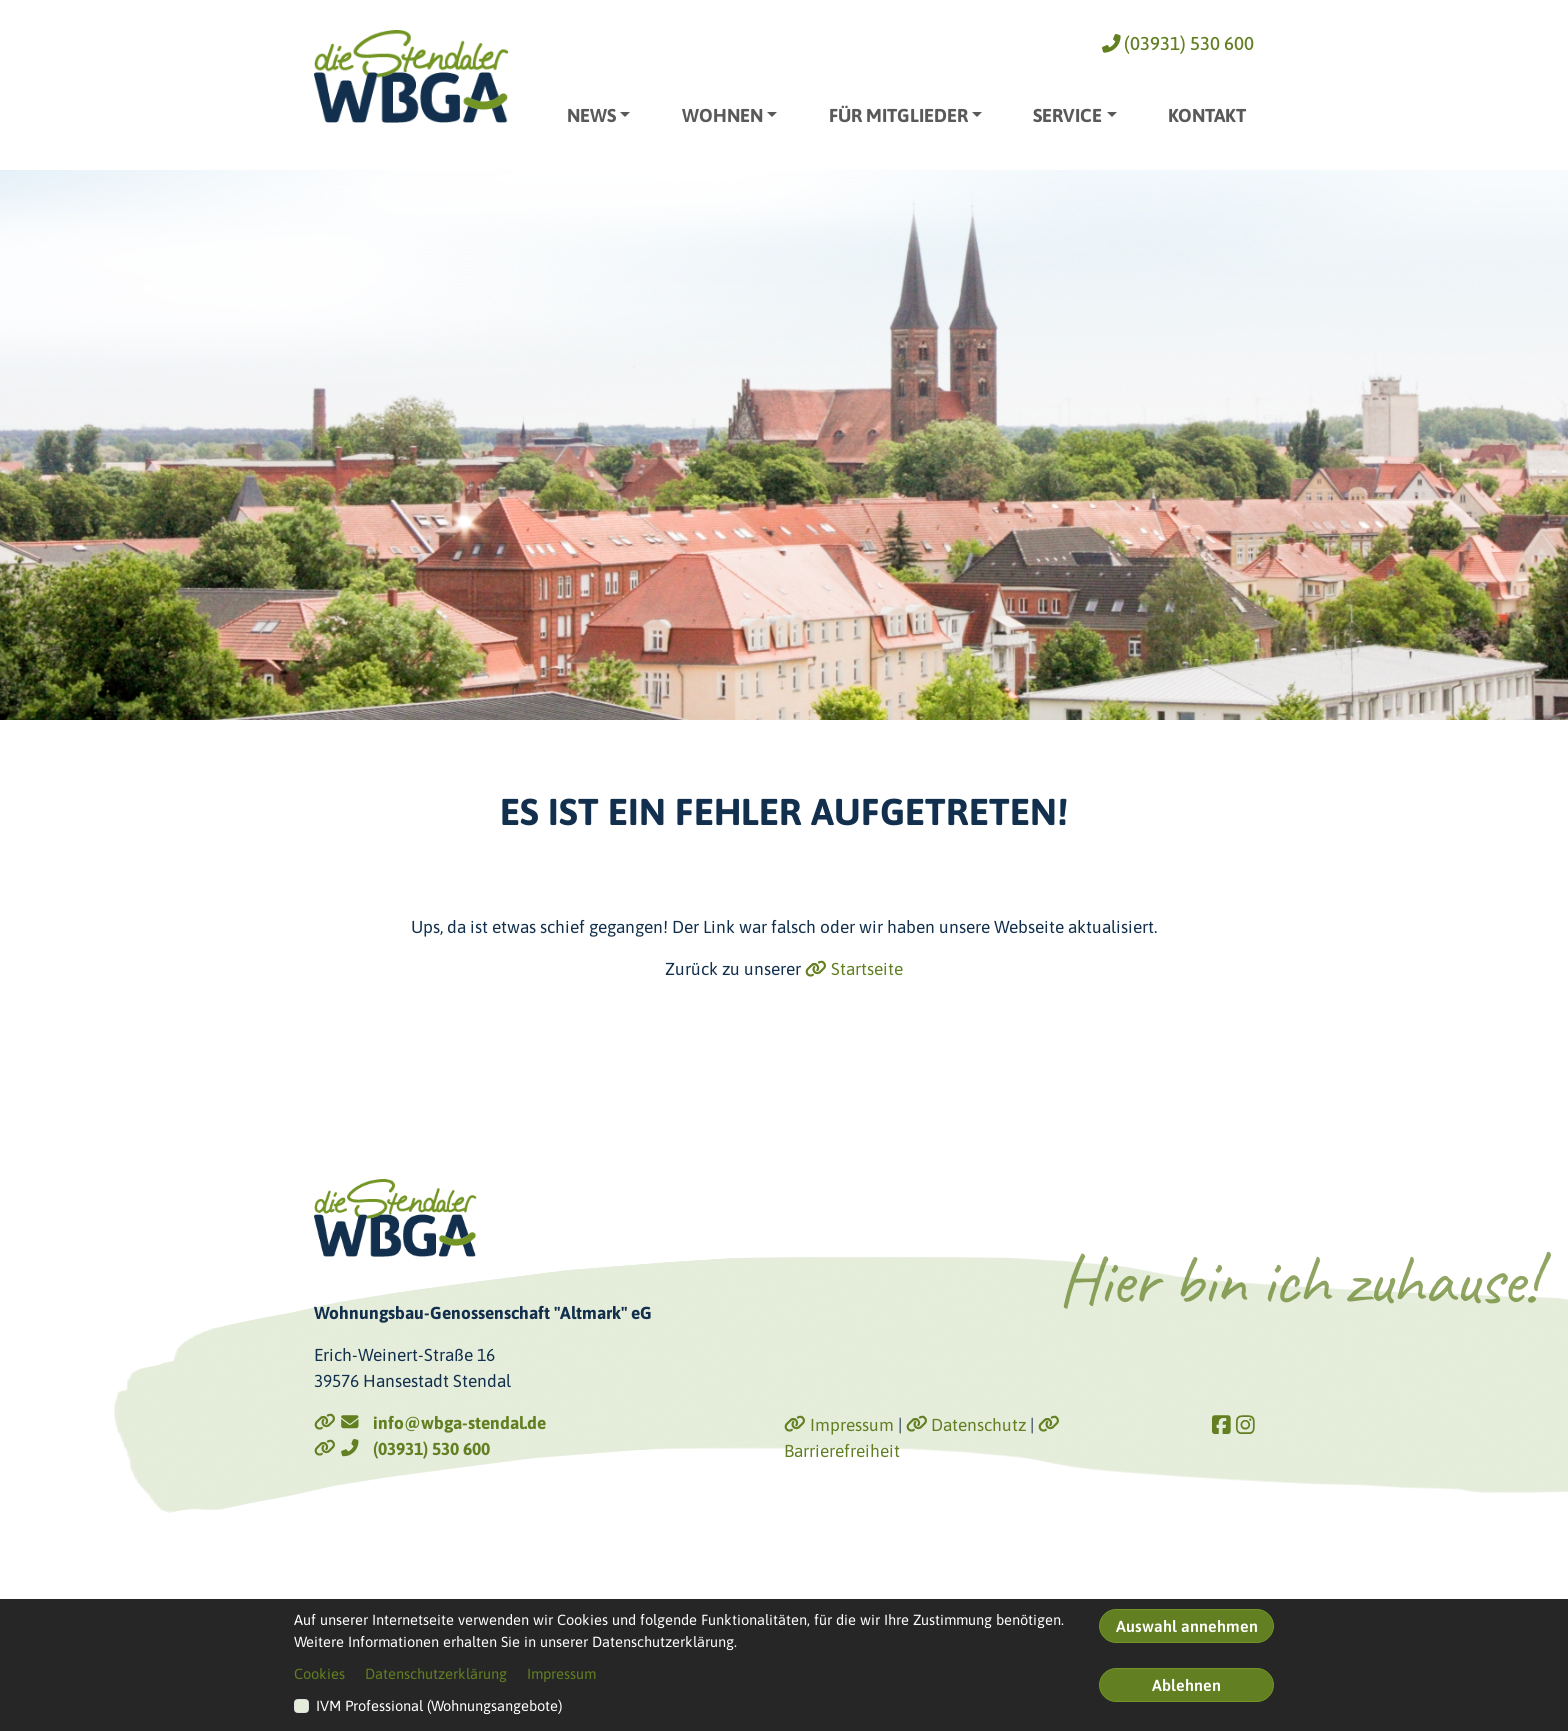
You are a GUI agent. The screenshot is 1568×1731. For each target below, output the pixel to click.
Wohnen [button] (722, 115)
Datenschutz (966, 1425)
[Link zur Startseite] (411, 76)
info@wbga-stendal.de (430, 1423)
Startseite (854, 969)
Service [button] (1067, 115)
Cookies (319, 1673)
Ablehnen (1186, 1685)
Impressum (839, 1425)
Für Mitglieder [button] (898, 115)
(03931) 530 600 (1178, 43)
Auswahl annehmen (1187, 1626)
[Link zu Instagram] (1245, 1425)
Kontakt (1207, 115)
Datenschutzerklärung (436, 1673)
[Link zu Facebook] (1221, 1425)
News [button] (591, 115)
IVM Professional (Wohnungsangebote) (439, 1705)
